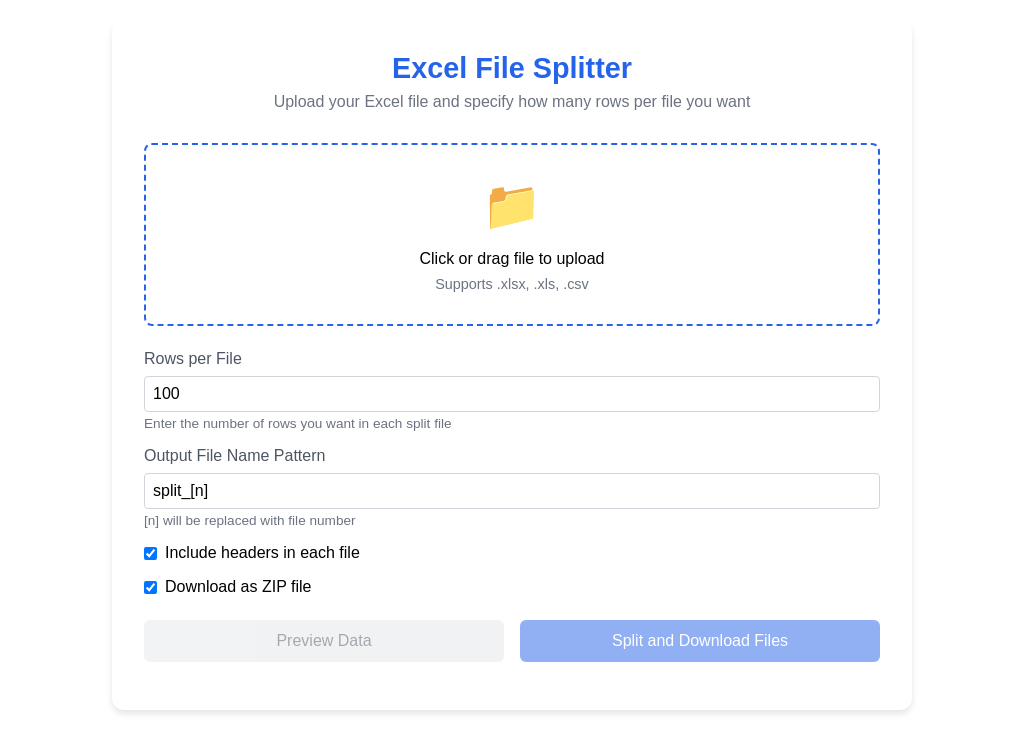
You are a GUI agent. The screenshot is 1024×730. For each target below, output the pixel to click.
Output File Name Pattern (234, 455)
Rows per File (193, 358)
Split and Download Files (700, 640)
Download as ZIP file (238, 586)
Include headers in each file (262, 552)
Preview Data (323, 640)
